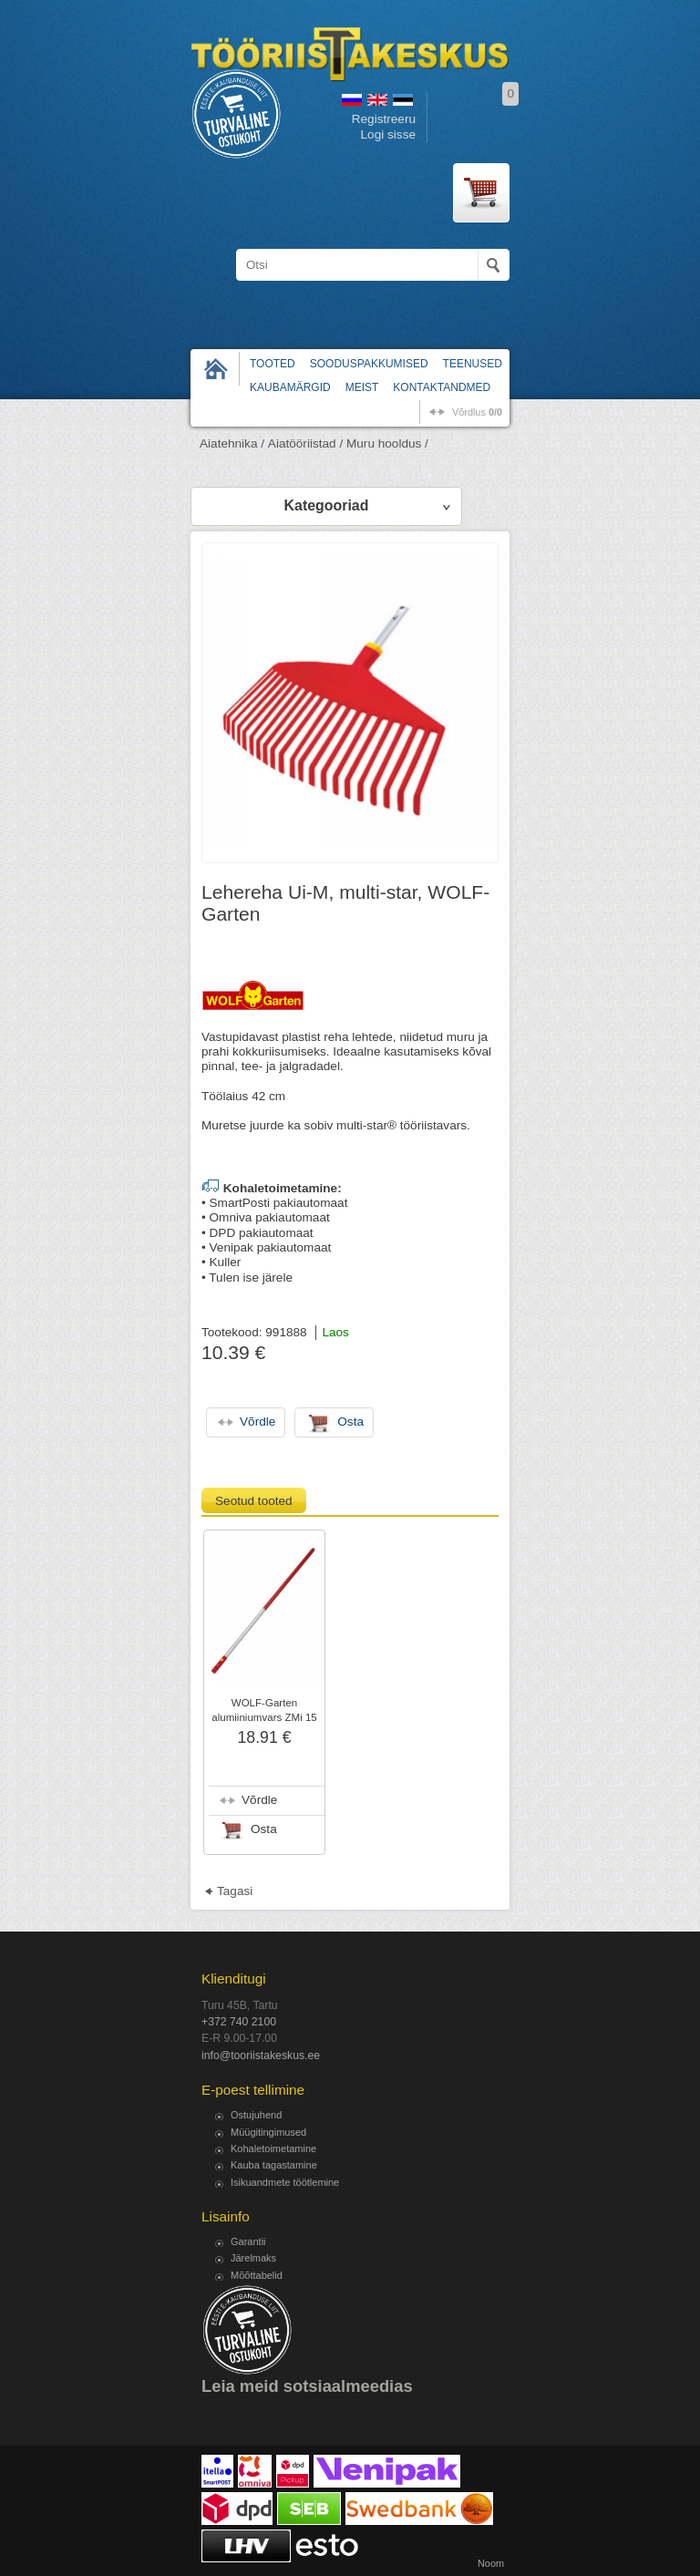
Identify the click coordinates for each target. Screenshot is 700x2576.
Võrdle (259, 1800)
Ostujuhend (256, 2114)
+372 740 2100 (238, 2021)
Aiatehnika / (232, 443)
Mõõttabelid (257, 2275)
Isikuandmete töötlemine (285, 2182)
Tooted (272, 363)
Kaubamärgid (290, 387)
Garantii (248, 2241)
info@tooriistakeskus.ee (260, 2055)
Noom (491, 2563)
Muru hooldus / (387, 443)
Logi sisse (388, 134)
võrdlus (477, 412)
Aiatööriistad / (305, 443)
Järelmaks (253, 2257)
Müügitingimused (268, 2132)
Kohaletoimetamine (273, 2148)
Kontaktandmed (441, 387)
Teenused (472, 363)
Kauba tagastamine (274, 2164)
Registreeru (384, 119)
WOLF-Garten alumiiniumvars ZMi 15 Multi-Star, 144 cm (264, 1717)
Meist (362, 387)
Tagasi (234, 1891)
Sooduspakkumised (369, 363)
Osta (264, 1829)
